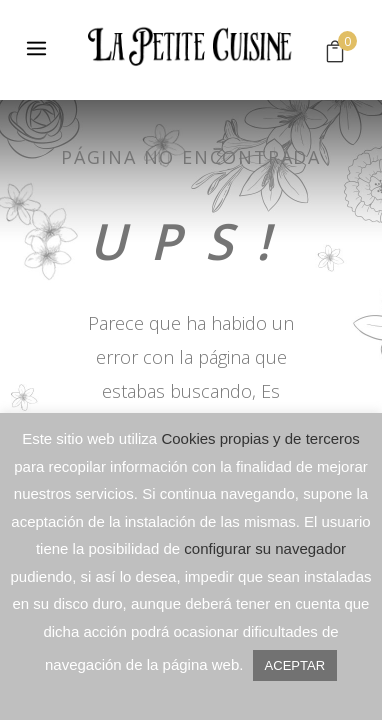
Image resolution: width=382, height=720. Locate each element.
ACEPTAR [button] (295, 665)
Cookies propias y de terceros (260, 438)
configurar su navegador (265, 548)
